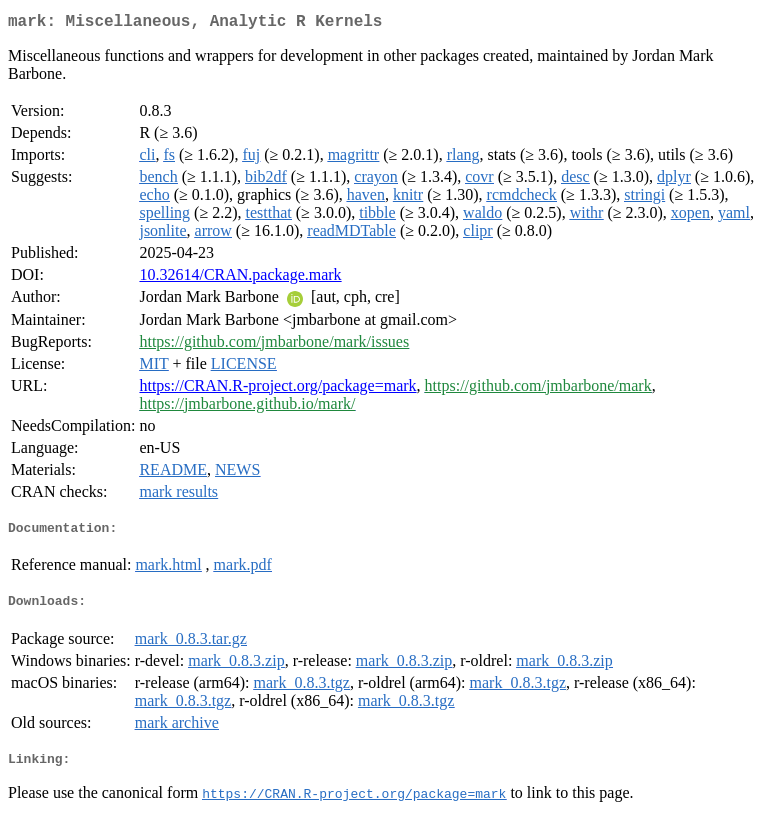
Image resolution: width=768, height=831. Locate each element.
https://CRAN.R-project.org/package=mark (277, 389)
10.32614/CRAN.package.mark (240, 278)
